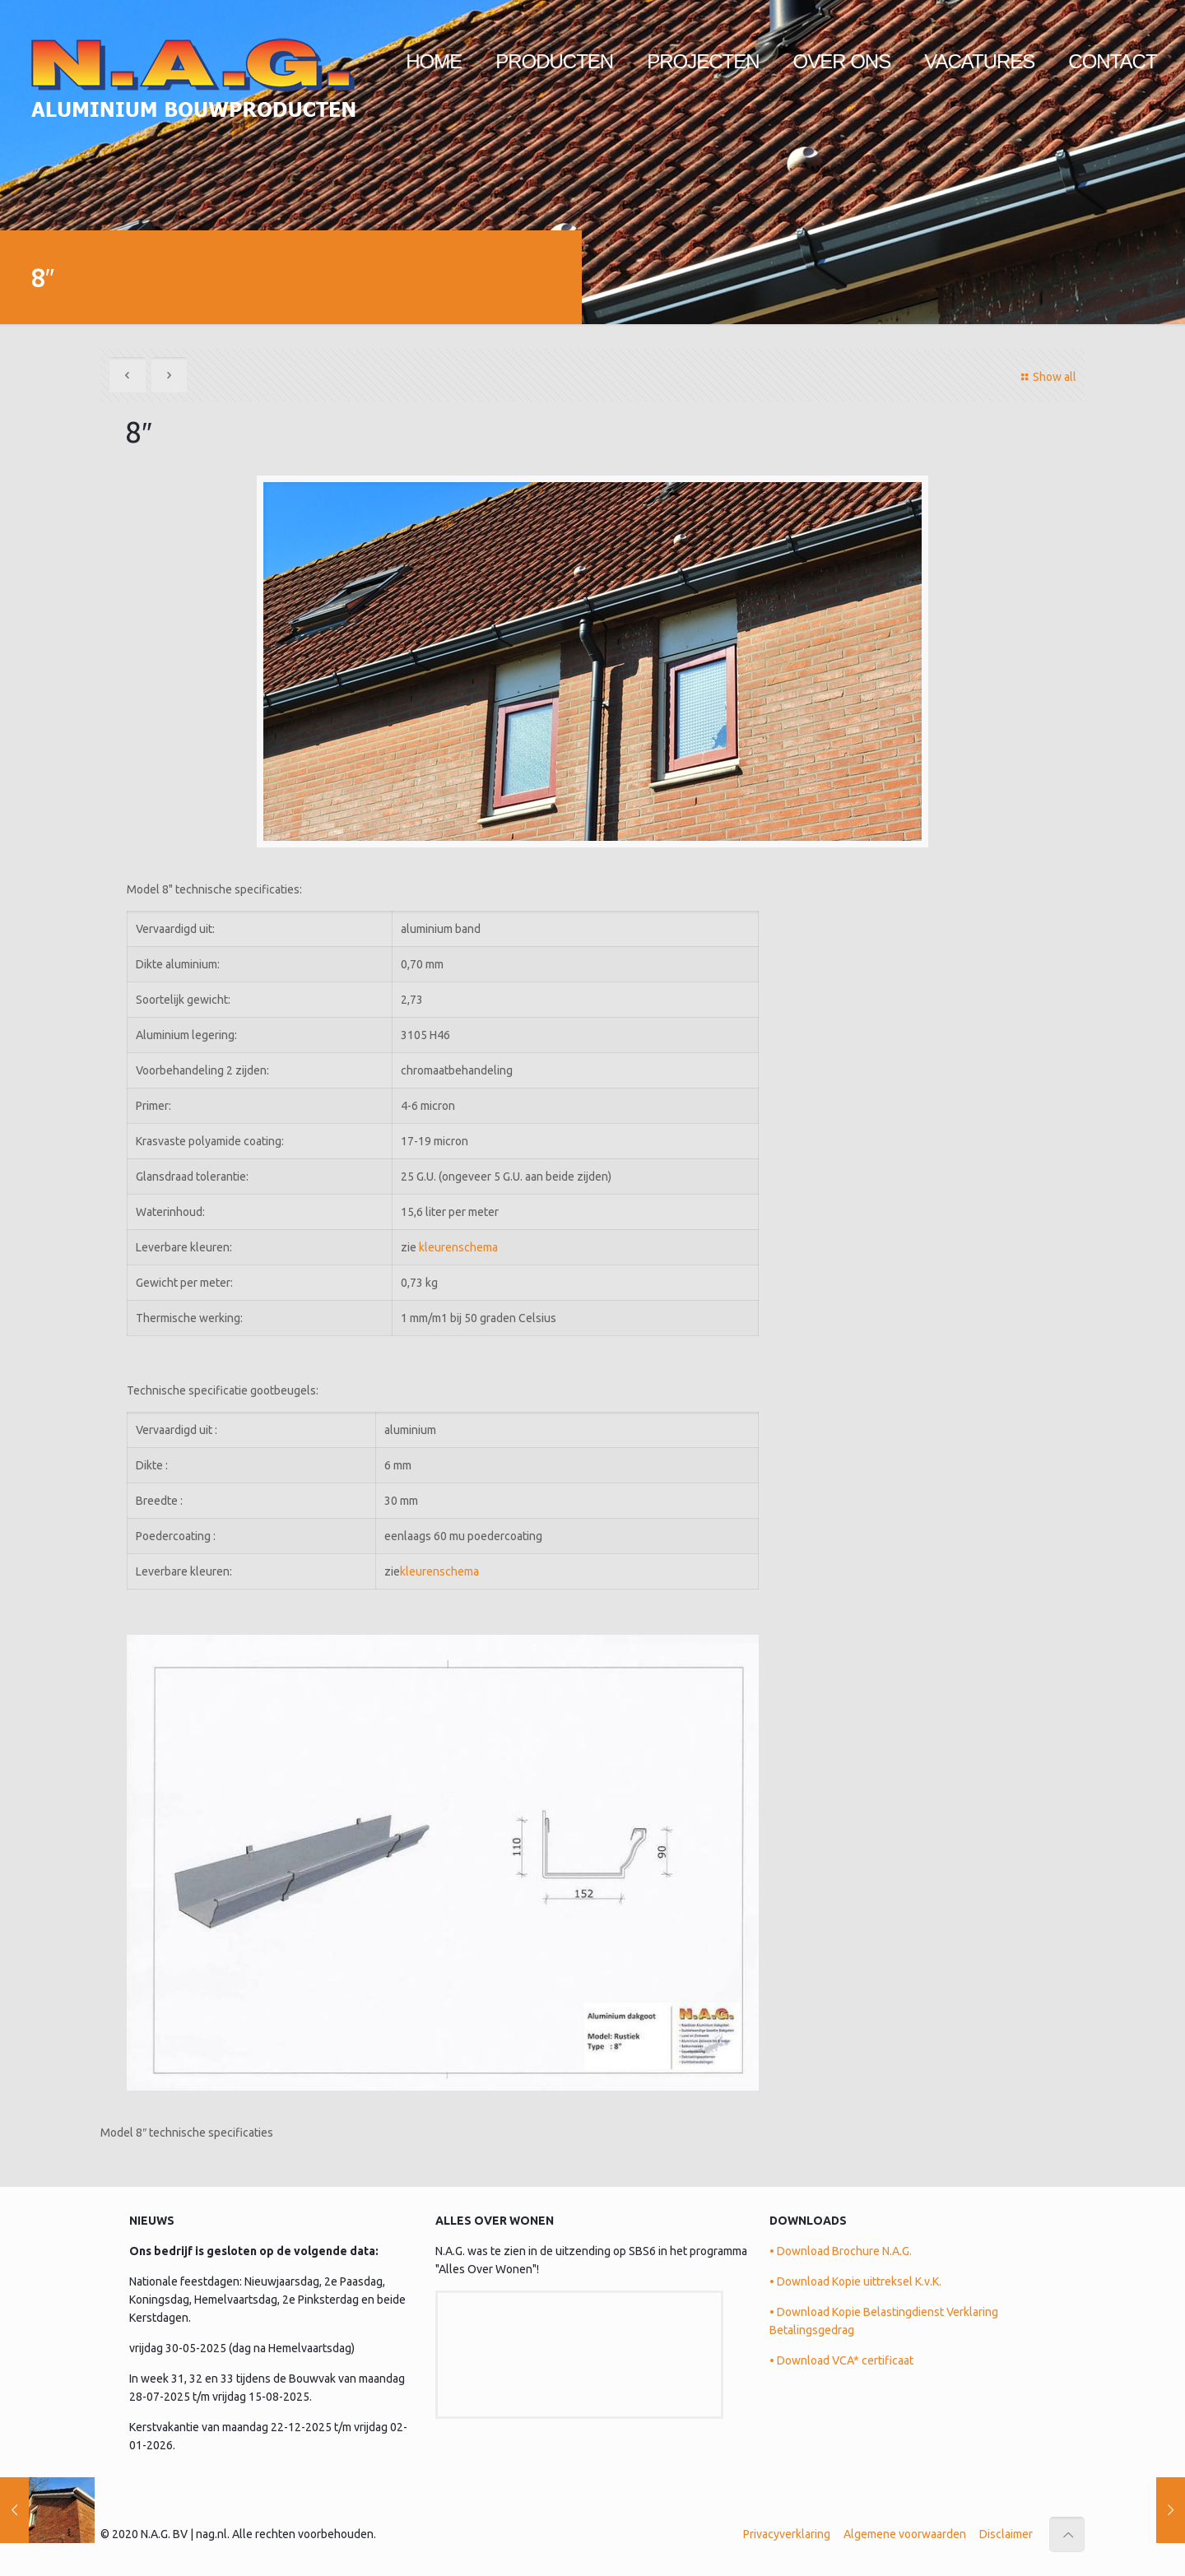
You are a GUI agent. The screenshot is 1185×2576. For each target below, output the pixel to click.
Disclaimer (1006, 2533)
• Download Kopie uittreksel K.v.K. (855, 2280)
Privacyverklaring (786, 2533)
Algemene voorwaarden (904, 2533)
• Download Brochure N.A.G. (840, 2250)
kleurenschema (458, 1246)
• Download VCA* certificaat (841, 2359)
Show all (1046, 376)
